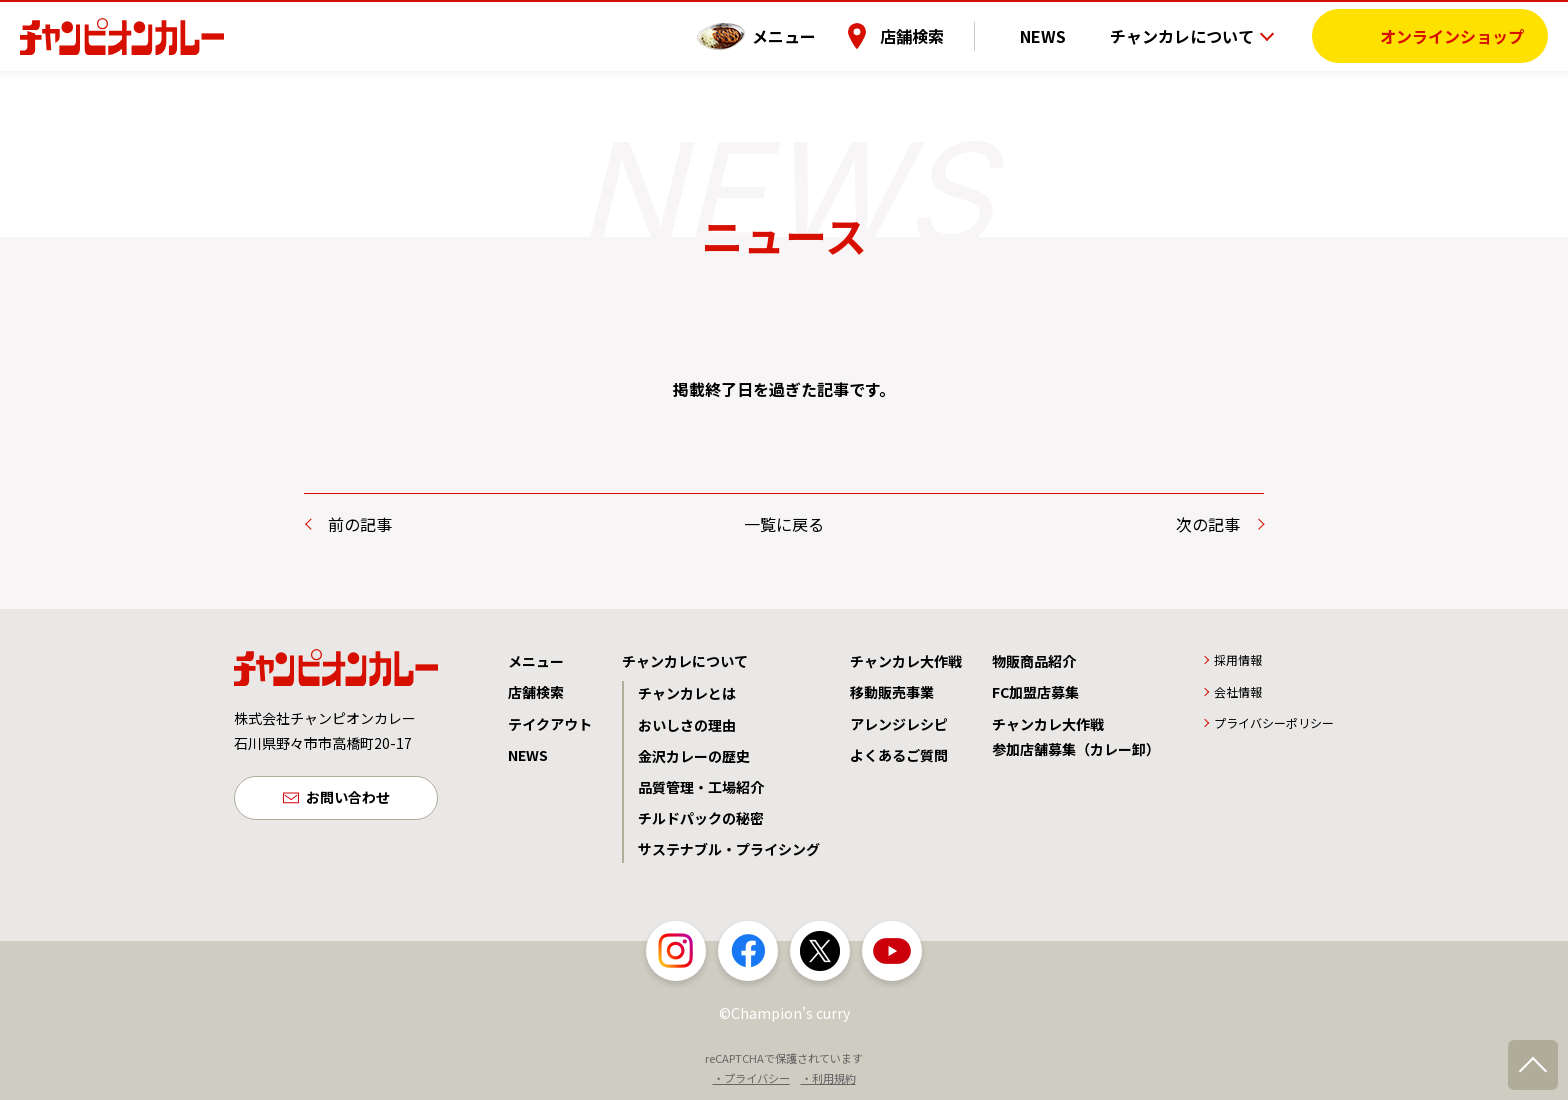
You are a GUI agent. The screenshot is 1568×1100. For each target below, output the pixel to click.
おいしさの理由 (687, 725)
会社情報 (1238, 691)
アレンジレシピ (899, 724)
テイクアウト (550, 724)
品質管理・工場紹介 (701, 787)
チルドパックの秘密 (701, 818)
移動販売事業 (892, 692)
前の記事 (360, 524)
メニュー (813, 35)
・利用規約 (828, 1078)
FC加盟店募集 (1035, 692)
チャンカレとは (687, 693)
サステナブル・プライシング (729, 849)
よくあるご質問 (899, 755)
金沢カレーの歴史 (694, 756)
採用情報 (1238, 659)
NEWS (1057, 35)
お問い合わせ (348, 800)
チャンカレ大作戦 (906, 661)
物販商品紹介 (1034, 661)
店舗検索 (941, 35)
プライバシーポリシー (1274, 722)
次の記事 (1208, 524)
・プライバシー (751, 1078)
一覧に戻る (784, 524)
